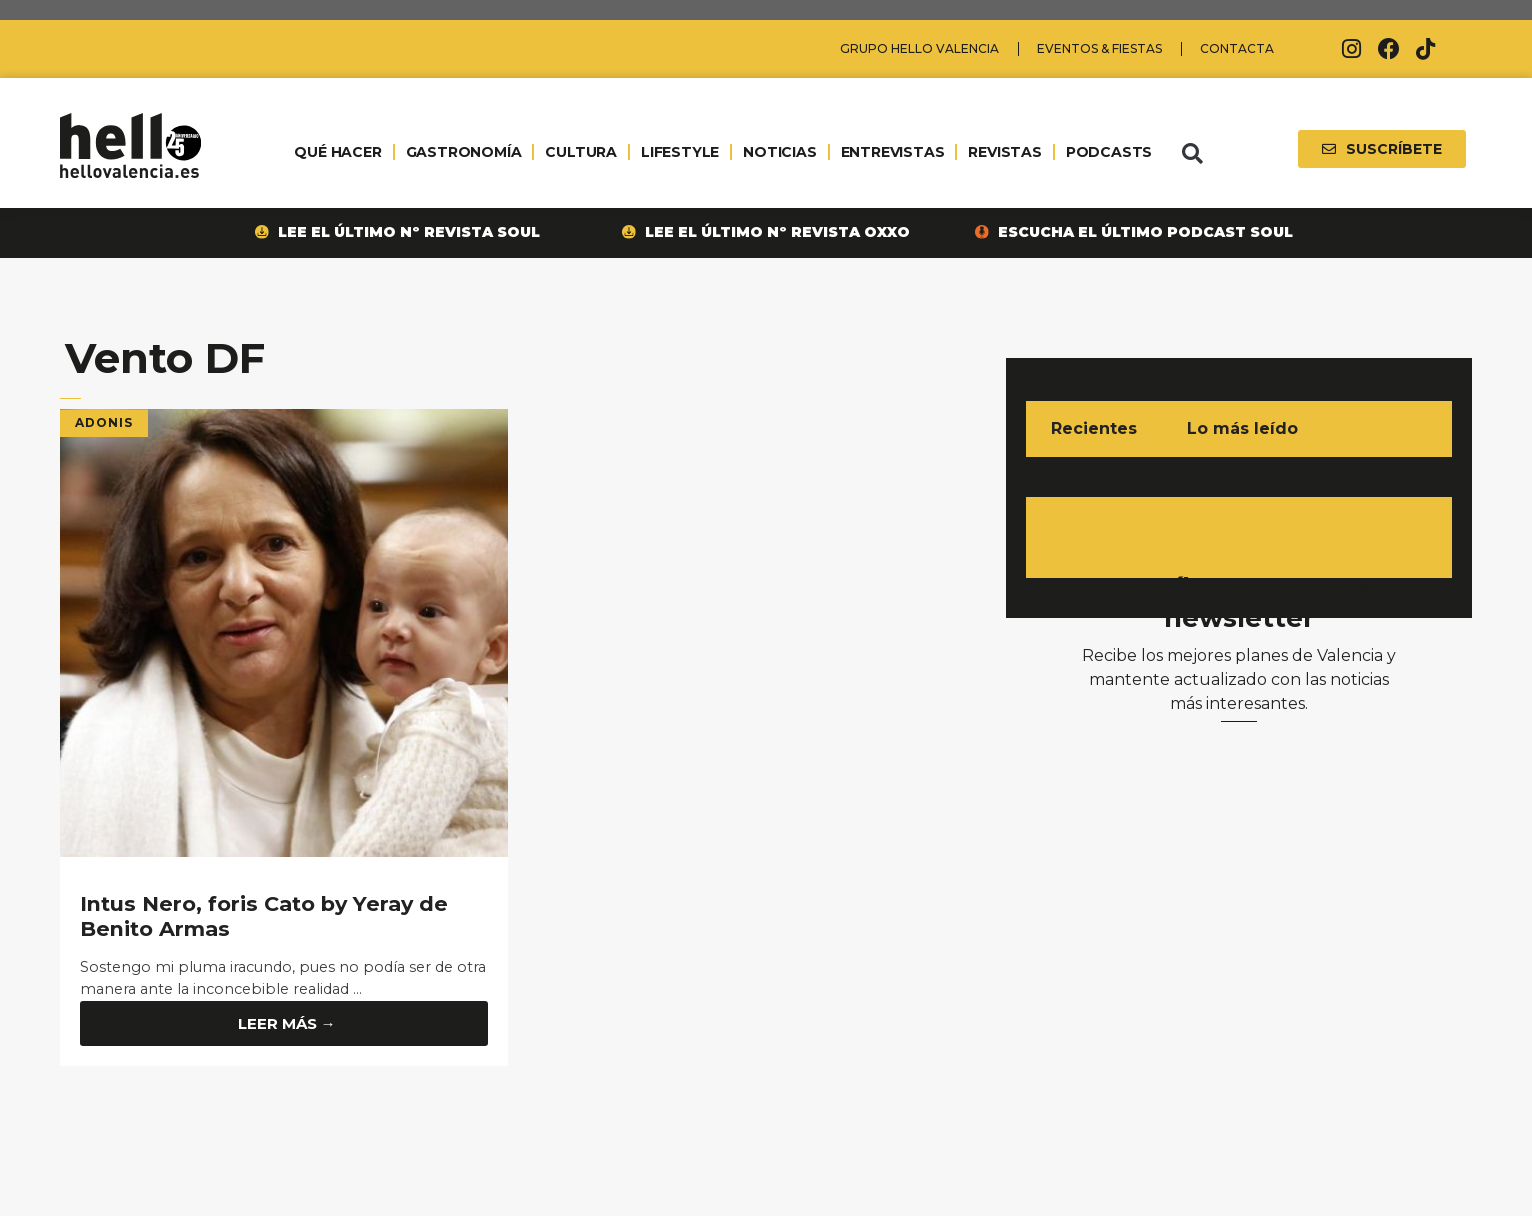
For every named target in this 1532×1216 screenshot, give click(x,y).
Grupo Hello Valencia (919, 48)
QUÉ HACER (337, 152)
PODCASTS (1109, 152)
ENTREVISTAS (893, 152)
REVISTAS (1004, 152)
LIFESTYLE (680, 152)
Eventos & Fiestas (1099, 48)
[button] (1192, 154)
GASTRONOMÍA (464, 152)
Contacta (1237, 48)
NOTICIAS (779, 152)
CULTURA (581, 152)
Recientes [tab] (1094, 428)
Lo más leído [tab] (1242, 428)
